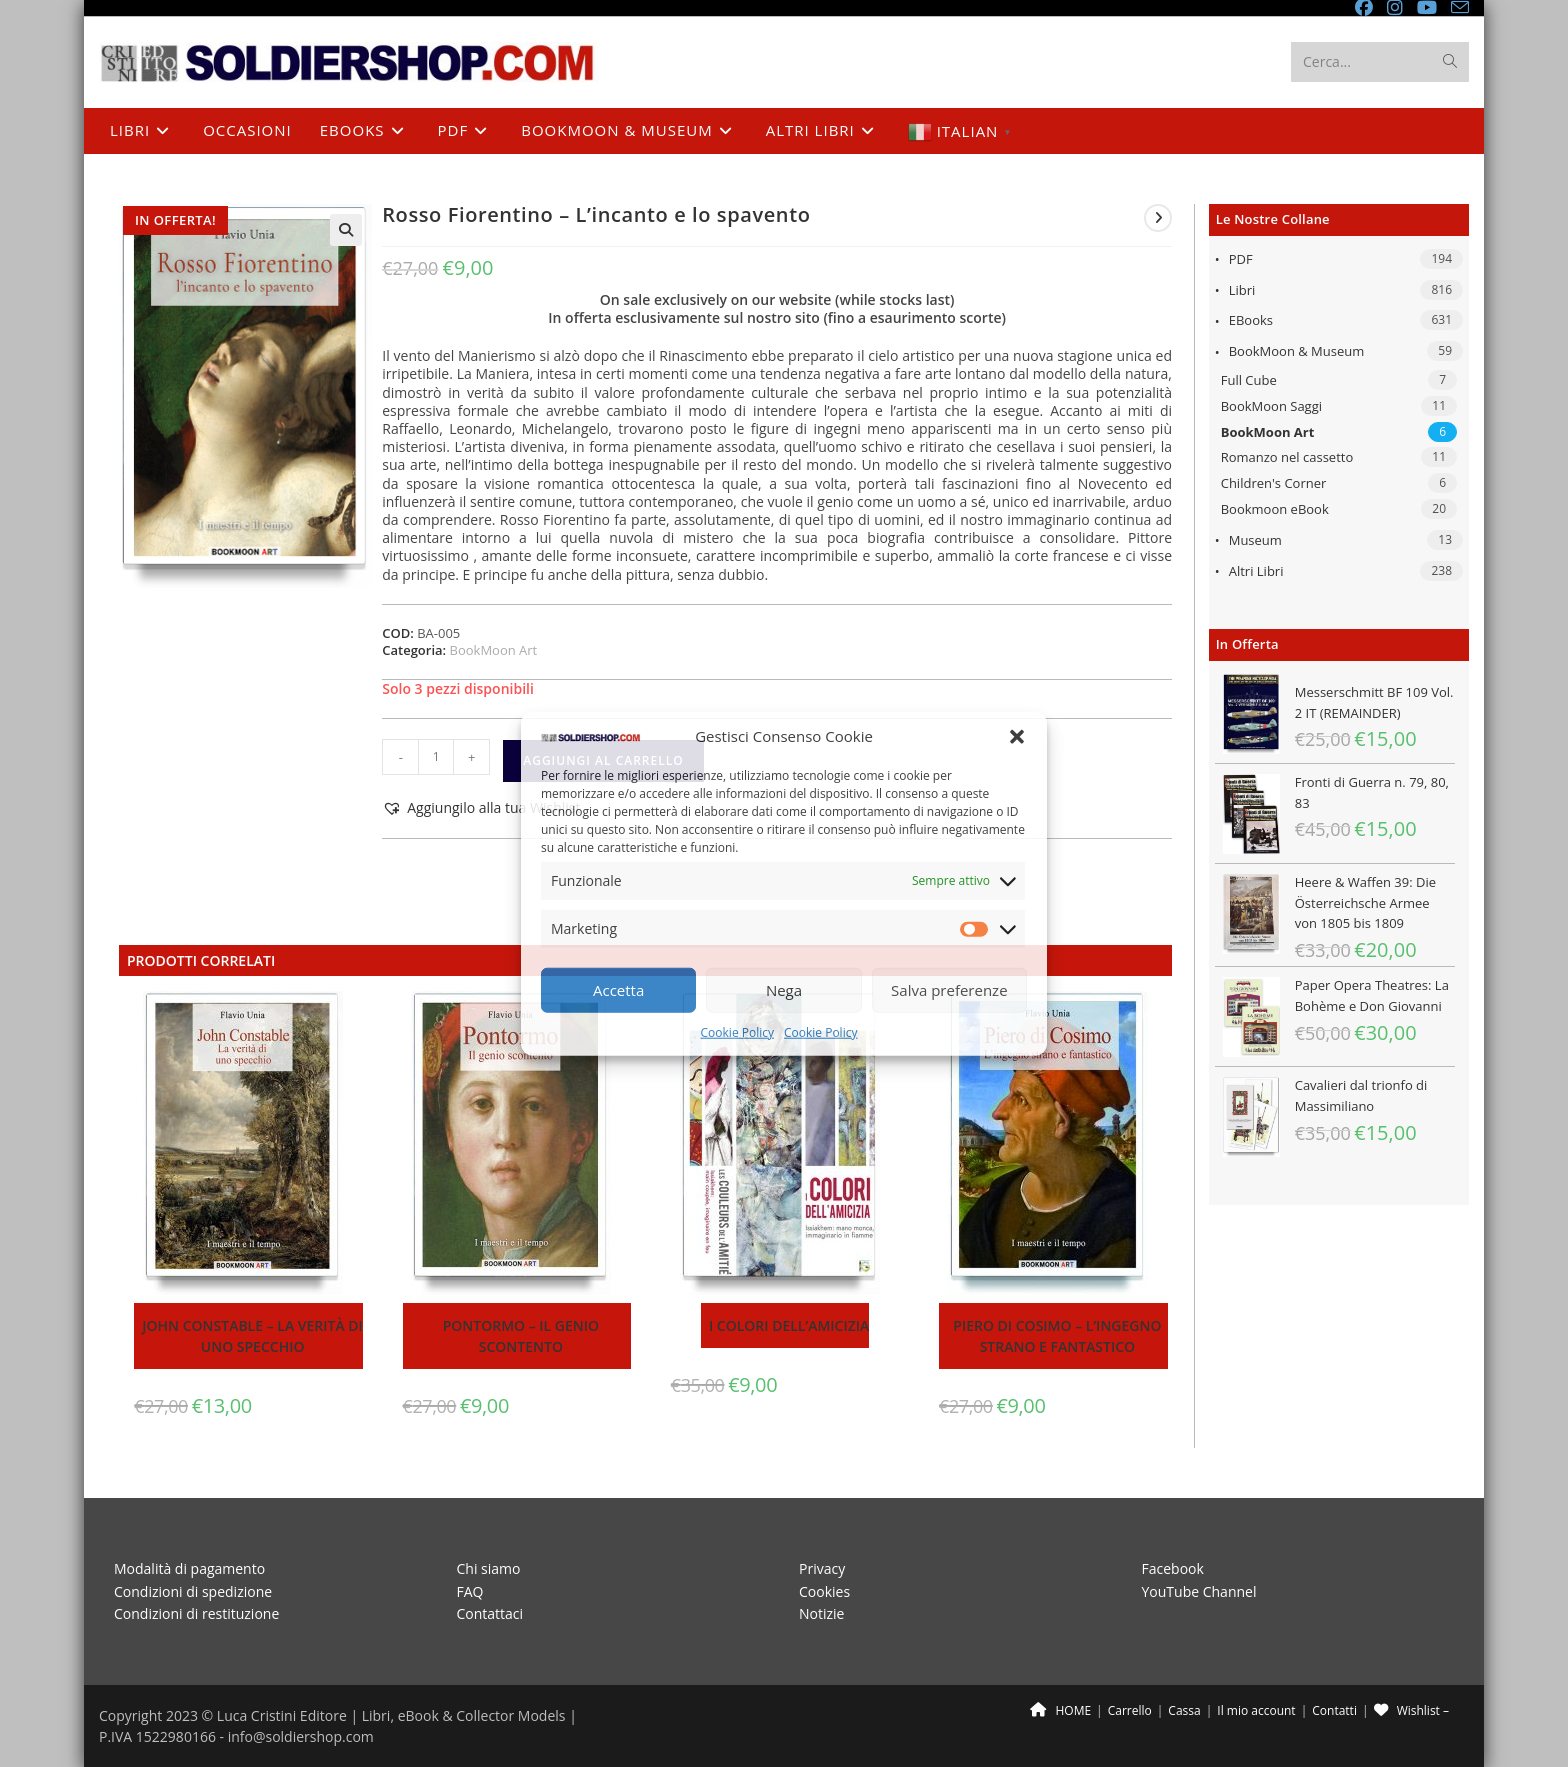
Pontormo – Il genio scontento (521, 1336)
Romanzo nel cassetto (1287, 457)
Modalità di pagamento (189, 1568)
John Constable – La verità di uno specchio (252, 1336)
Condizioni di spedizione (193, 1591)
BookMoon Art (1268, 432)
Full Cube (1249, 380)
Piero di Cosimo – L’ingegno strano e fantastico (1057, 1336)
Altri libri (1256, 571)
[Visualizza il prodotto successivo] (1158, 218)
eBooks (1251, 320)
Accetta (618, 990)
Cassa (1184, 1710)
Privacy (822, 1568)
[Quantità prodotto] (436, 757)
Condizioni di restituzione (196, 1613)
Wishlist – (1411, 1710)
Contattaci (490, 1613)
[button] (1017, 736)
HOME (1060, 1710)
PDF (1241, 259)
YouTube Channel (1199, 1591)
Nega (784, 990)
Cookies (824, 1591)
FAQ (470, 1591)
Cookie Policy (737, 1032)
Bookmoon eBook (1275, 509)
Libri (1242, 290)
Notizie (821, 1613)
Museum (1255, 540)
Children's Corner (1274, 483)
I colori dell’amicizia (789, 1325)
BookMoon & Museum (1297, 351)
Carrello (1130, 1710)
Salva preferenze (949, 990)
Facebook (1173, 1568)
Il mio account (1256, 1710)
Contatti (1334, 1710)
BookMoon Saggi (1271, 406)
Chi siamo (489, 1568)
